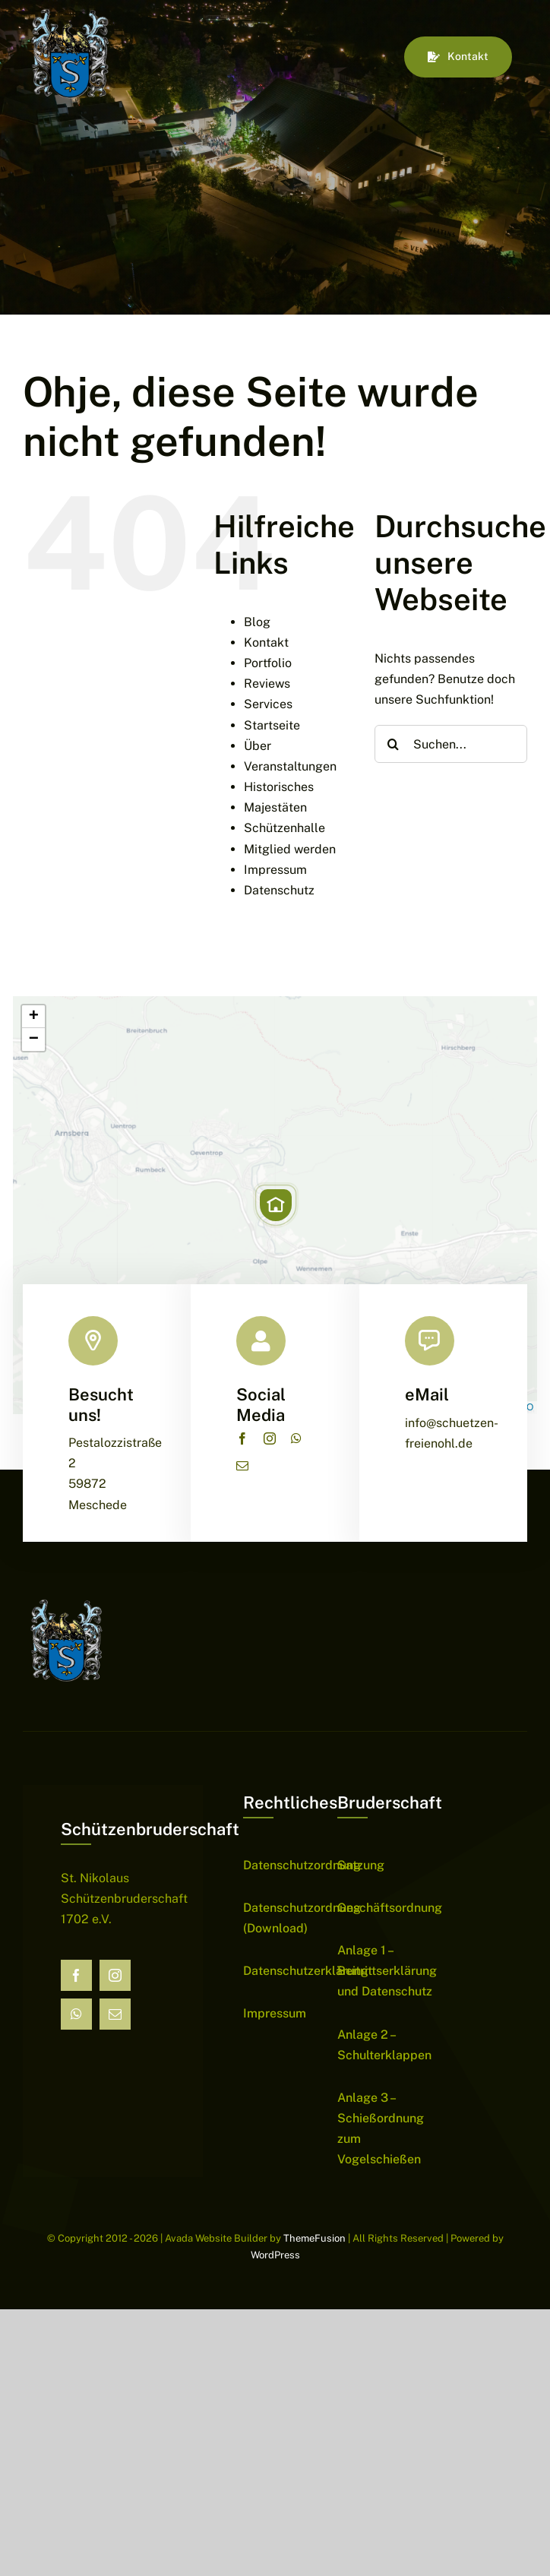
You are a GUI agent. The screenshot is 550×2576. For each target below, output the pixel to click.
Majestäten (275, 807)
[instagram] (270, 1438)
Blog (257, 622)
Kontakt (266, 642)
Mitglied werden (290, 849)
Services (268, 704)
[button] (276, 1205)
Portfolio (268, 663)
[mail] (242, 1466)
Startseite (272, 725)
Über (257, 746)
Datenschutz (279, 890)
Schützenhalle (284, 828)
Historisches (279, 787)
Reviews (267, 683)
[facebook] (242, 1438)
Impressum (275, 869)
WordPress (275, 2255)
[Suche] (393, 744)
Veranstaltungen (290, 766)
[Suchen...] (451, 744)
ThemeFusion (314, 2238)
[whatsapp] (296, 1438)
